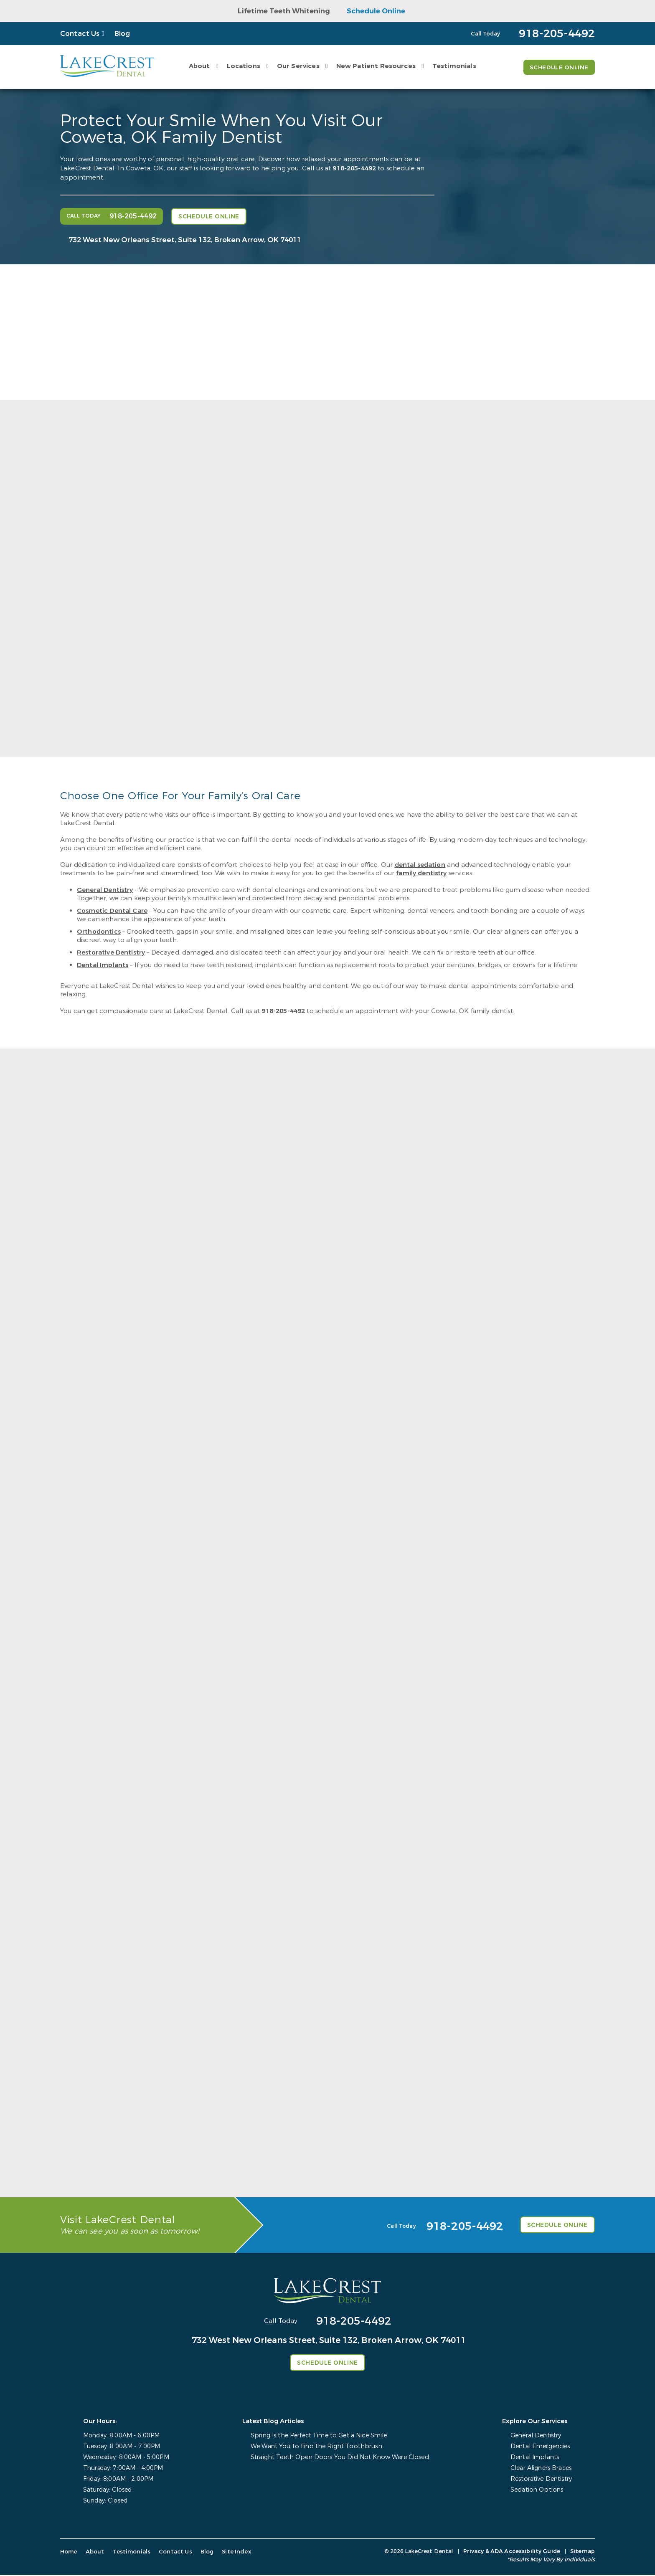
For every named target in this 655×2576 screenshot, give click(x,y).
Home (68, 2552)
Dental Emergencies (540, 2448)
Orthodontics (99, 931)
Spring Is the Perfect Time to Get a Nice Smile (320, 2437)
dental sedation (420, 865)
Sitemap (582, 2552)
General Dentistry (105, 890)
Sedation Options (536, 2491)
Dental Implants (102, 965)
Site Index (230, 2552)
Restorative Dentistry (111, 952)
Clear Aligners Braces (541, 2469)
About (198, 66)
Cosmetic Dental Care (112, 911)
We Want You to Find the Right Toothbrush (317, 2448)
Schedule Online (376, 11)
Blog (122, 33)
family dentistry (421, 873)
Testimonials (453, 66)
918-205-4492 (354, 168)
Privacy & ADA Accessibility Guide (511, 2552)
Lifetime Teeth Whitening (284, 11)
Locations (242, 66)
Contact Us (80, 33)
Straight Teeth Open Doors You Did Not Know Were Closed (340, 2458)
